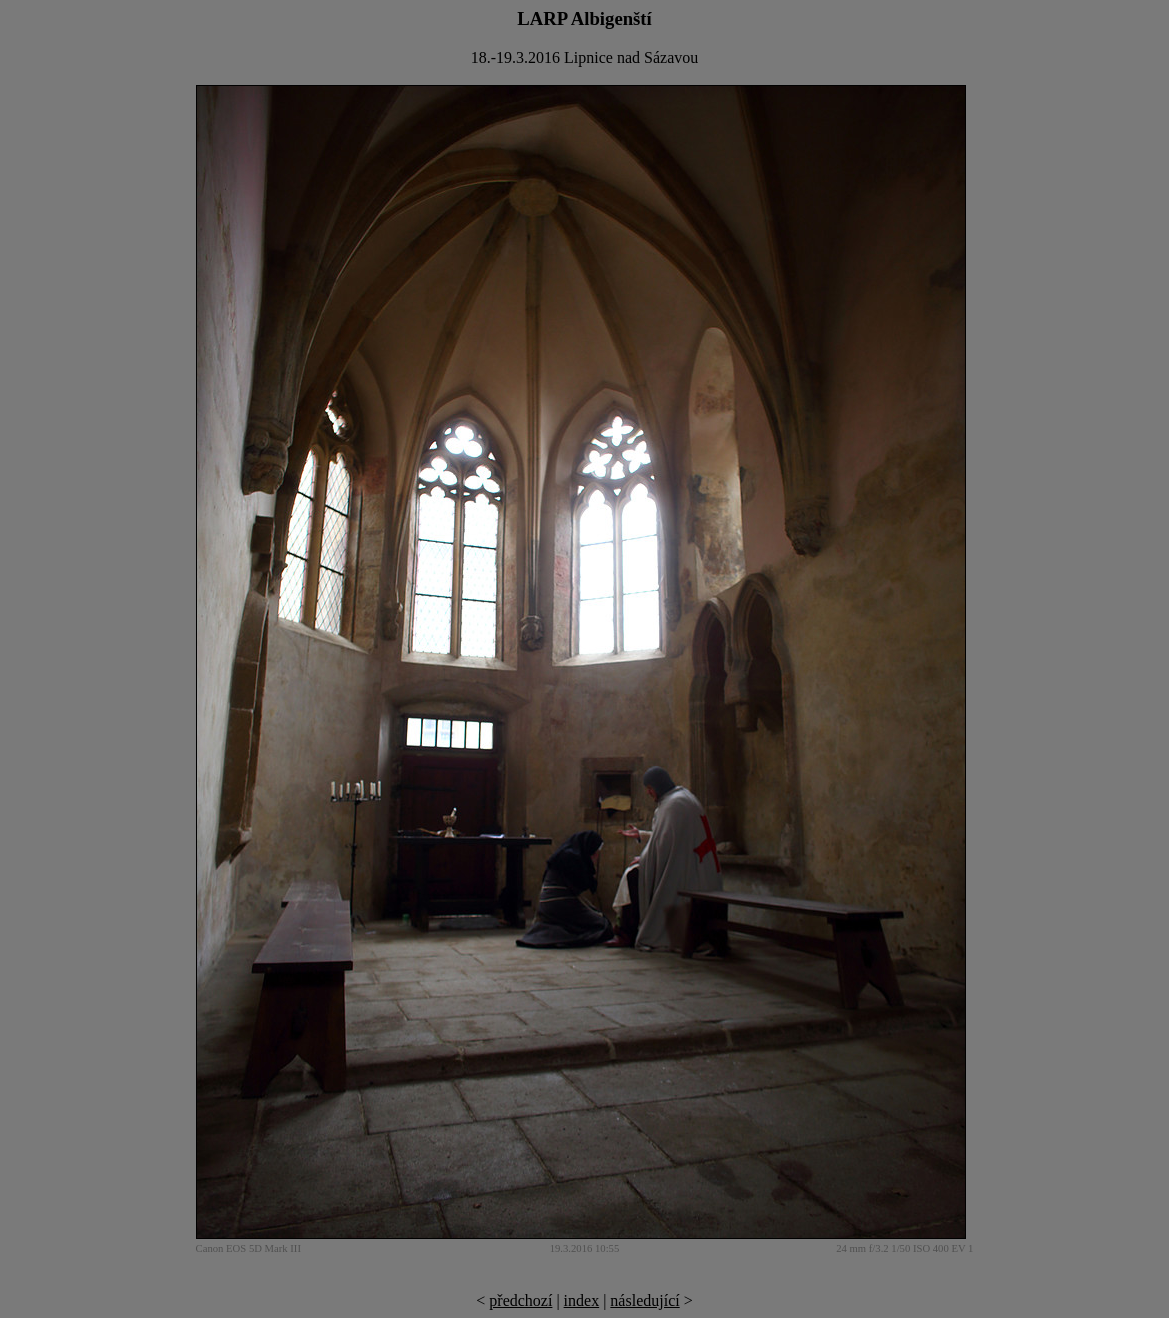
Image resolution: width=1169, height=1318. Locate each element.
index (582, 1300)
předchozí (520, 1300)
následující (644, 1300)
